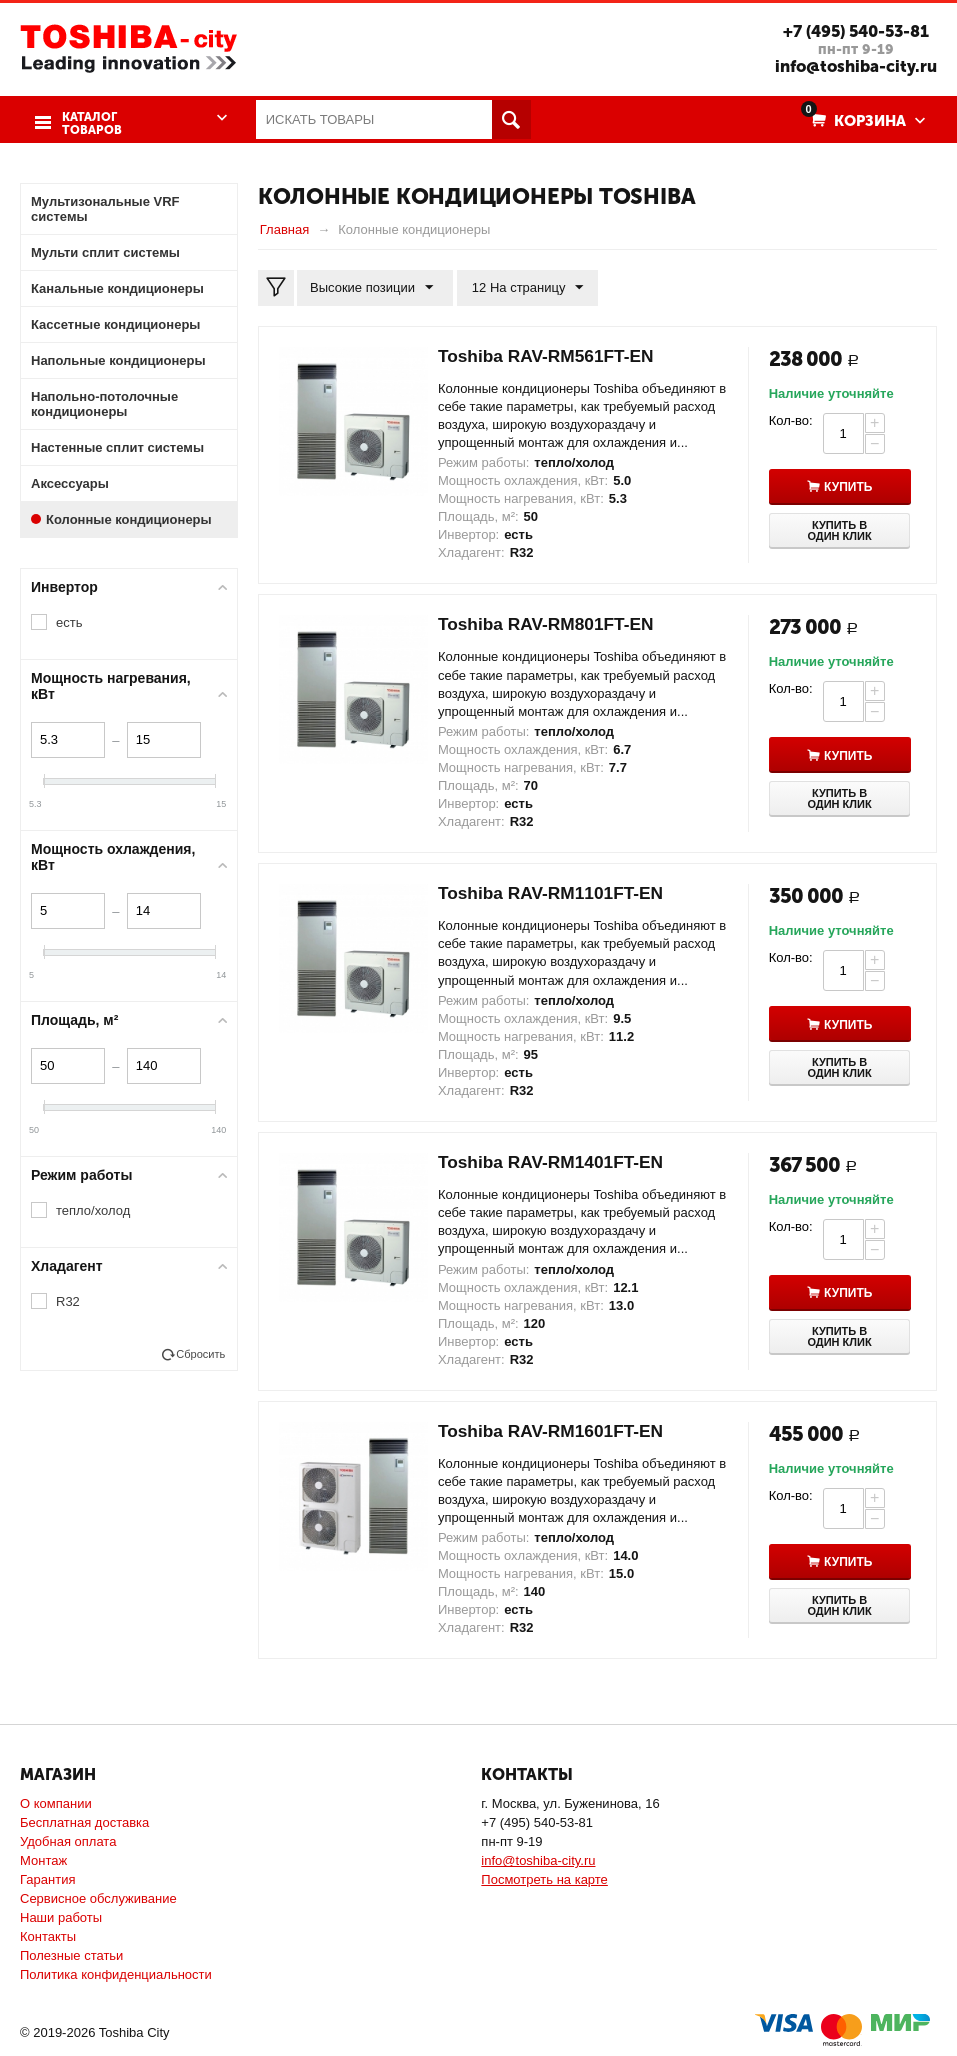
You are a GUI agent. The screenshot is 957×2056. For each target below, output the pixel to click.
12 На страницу (524, 287)
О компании (56, 1803)
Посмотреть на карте (544, 1879)
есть (69, 621)
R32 (68, 1300)
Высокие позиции (373, 287)
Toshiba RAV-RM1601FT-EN (555, 1430)
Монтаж (43, 1860)
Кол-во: (791, 419)
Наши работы (61, 1917)
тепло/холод (93, 1209)
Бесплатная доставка (84, 1822)
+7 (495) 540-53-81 (852, 31)
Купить (851, 487)
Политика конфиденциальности (116, 1974)
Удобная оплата (68, 1841)
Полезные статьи (71, 1955)
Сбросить (200, 1353)
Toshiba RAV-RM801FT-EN (550, 624)
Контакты (48, 1936)
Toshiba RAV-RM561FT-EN (550, 355)
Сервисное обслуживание (98, 1898)
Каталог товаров (90, 120)
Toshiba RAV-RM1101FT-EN (555, 893)
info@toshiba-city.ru (852, 66)
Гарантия (47, 1879)
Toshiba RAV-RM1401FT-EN (555, 1161)
